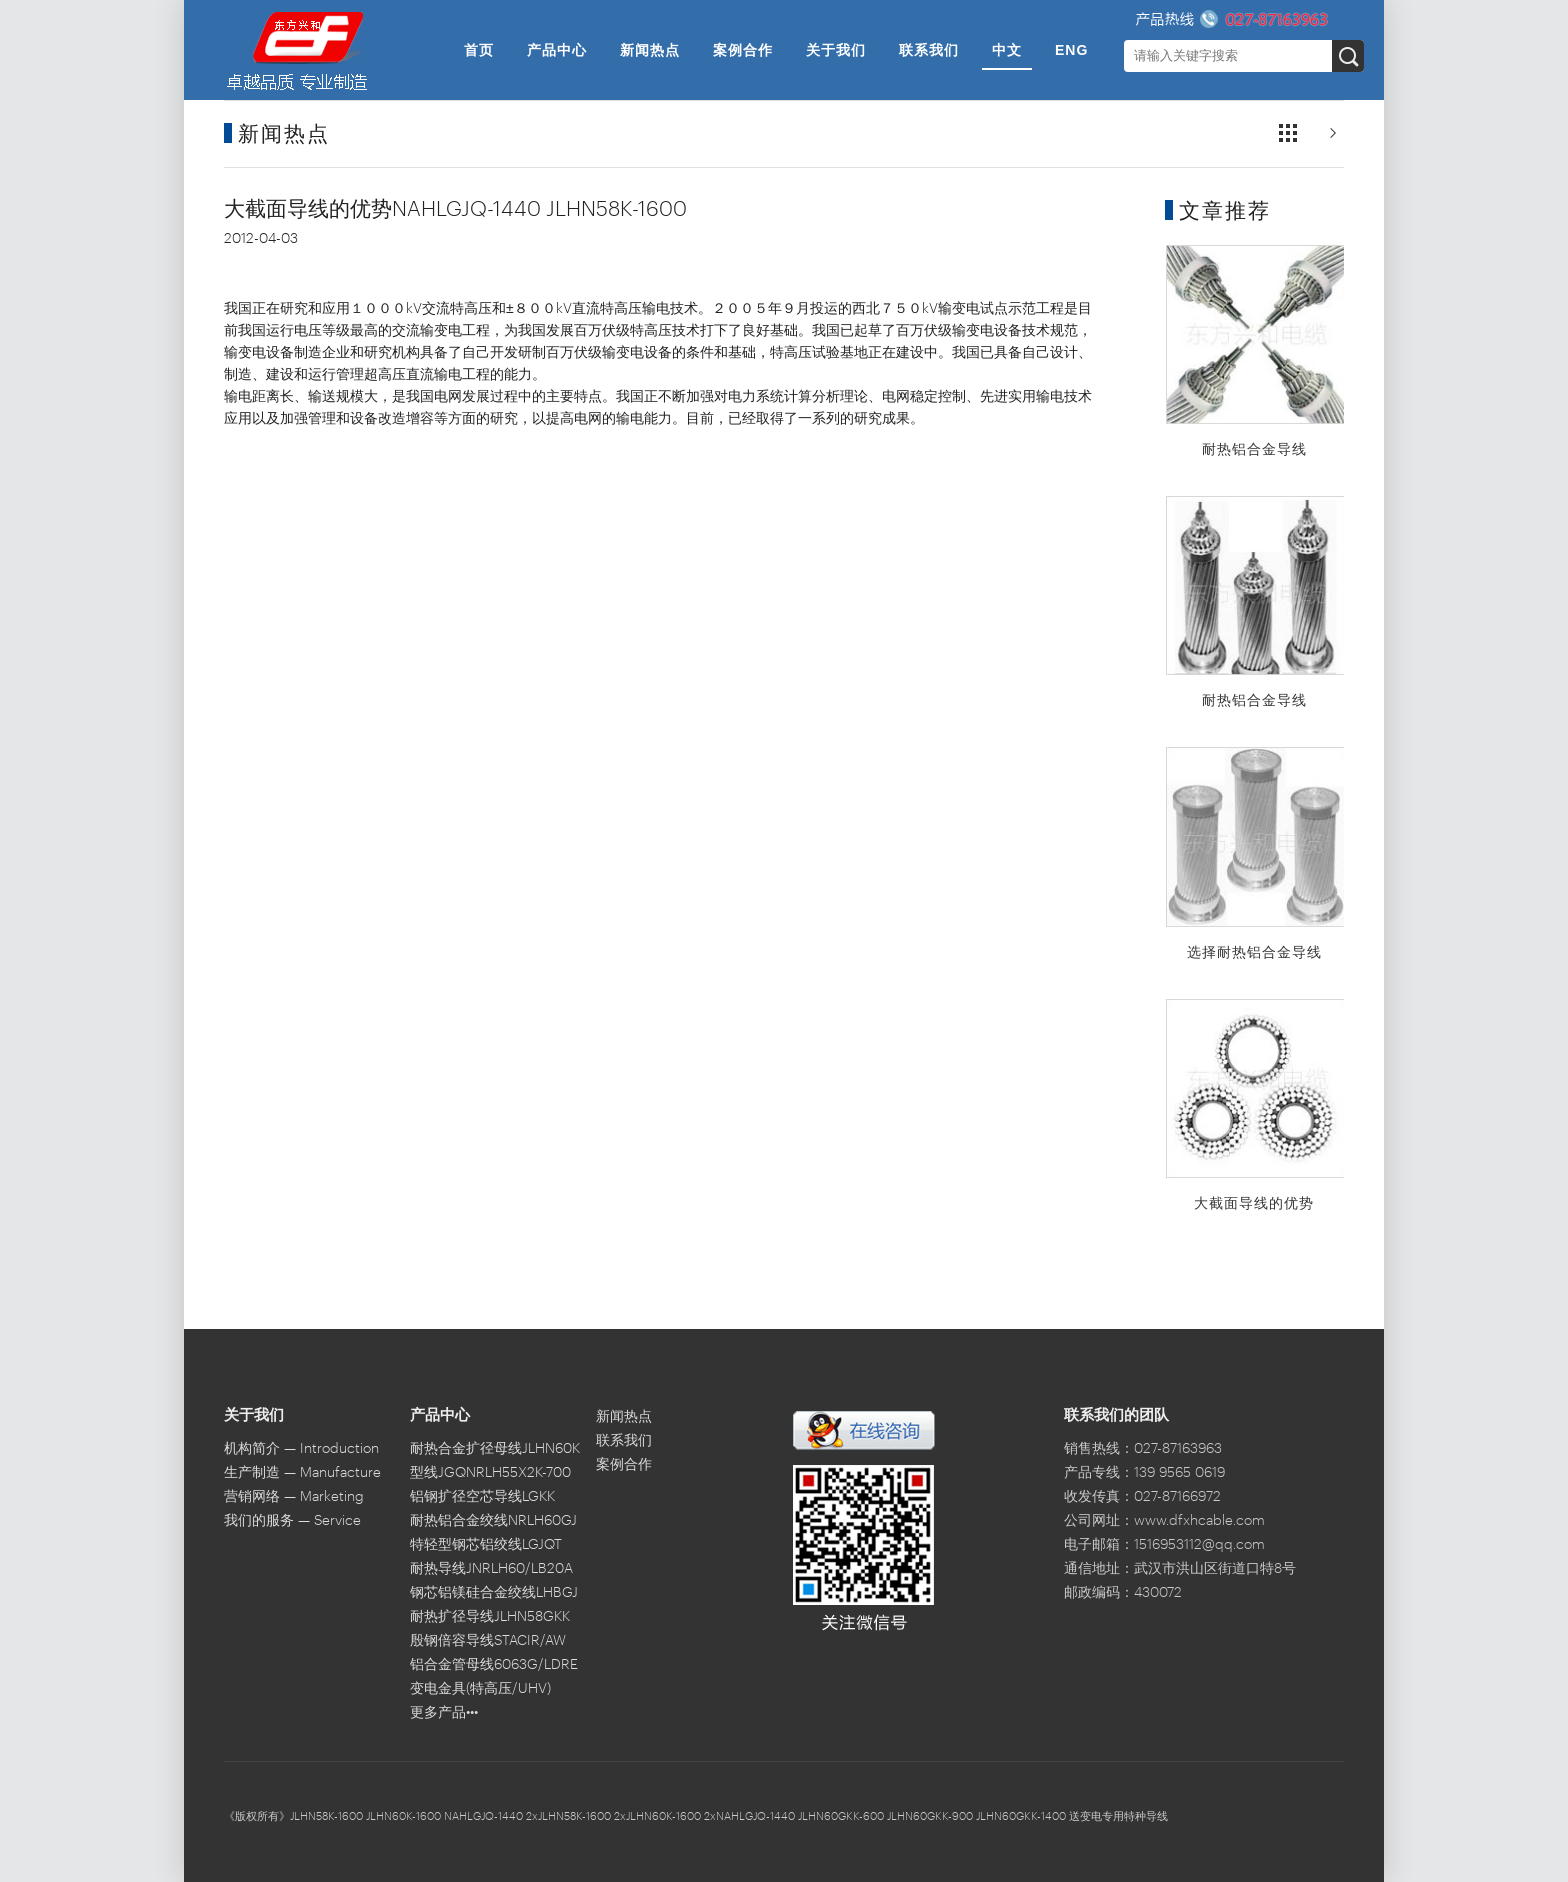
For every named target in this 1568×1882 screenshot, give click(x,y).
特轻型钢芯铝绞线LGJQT (486, 1545)
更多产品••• (444, 1713)
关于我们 (836, 50)
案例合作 (743, 50)
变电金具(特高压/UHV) (480, 1689)
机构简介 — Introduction (301, 1449)
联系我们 (929, 50)
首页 (479, 50)
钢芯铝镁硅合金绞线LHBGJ (494, 1593)
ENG (1071, 50)
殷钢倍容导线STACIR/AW (488, 1641)
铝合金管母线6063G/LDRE (494, 1665)
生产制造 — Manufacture (302, 1473)
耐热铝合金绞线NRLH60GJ (493, 1521)
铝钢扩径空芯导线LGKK (482, 1497)
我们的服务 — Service (292, 1521)
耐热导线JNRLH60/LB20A (491, 1569)
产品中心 (557, 50)
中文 (1007, 50)
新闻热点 (650, 50)
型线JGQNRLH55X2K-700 (490, 1473)
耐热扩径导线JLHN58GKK (490, 1617)
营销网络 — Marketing (294, 1497)
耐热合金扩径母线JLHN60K (495, 1449)
